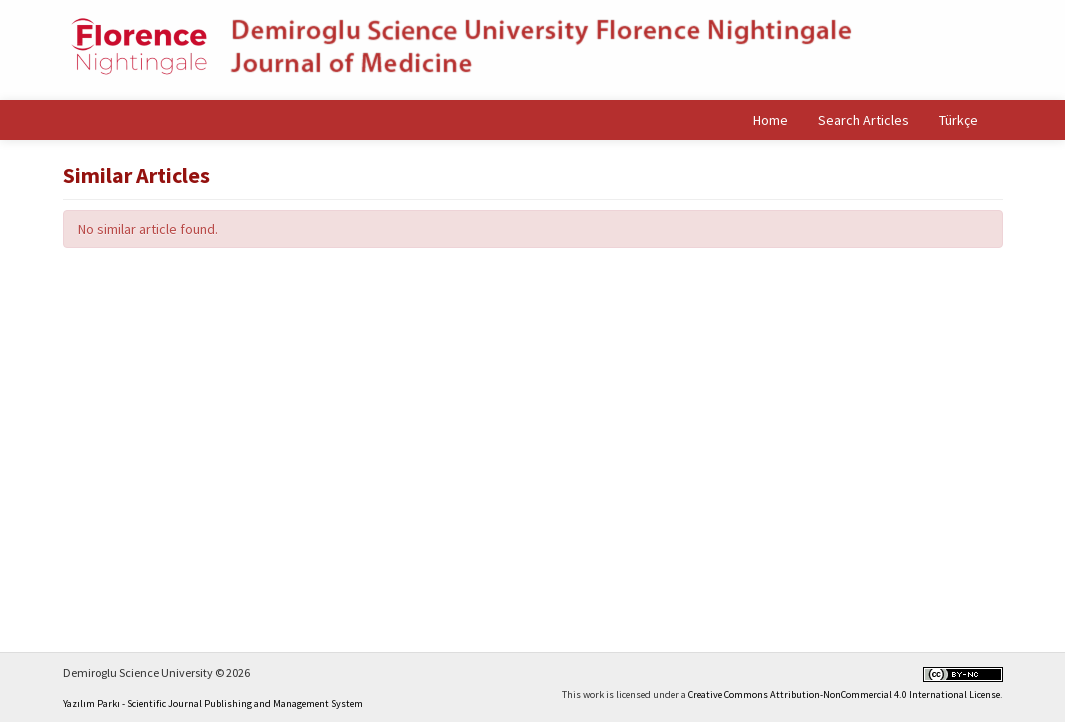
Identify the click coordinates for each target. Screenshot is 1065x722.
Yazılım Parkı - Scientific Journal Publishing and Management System (213, 703)
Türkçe (958, 120)
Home (770, 120)
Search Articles (863, 120)
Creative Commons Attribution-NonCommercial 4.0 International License (844, 694)
